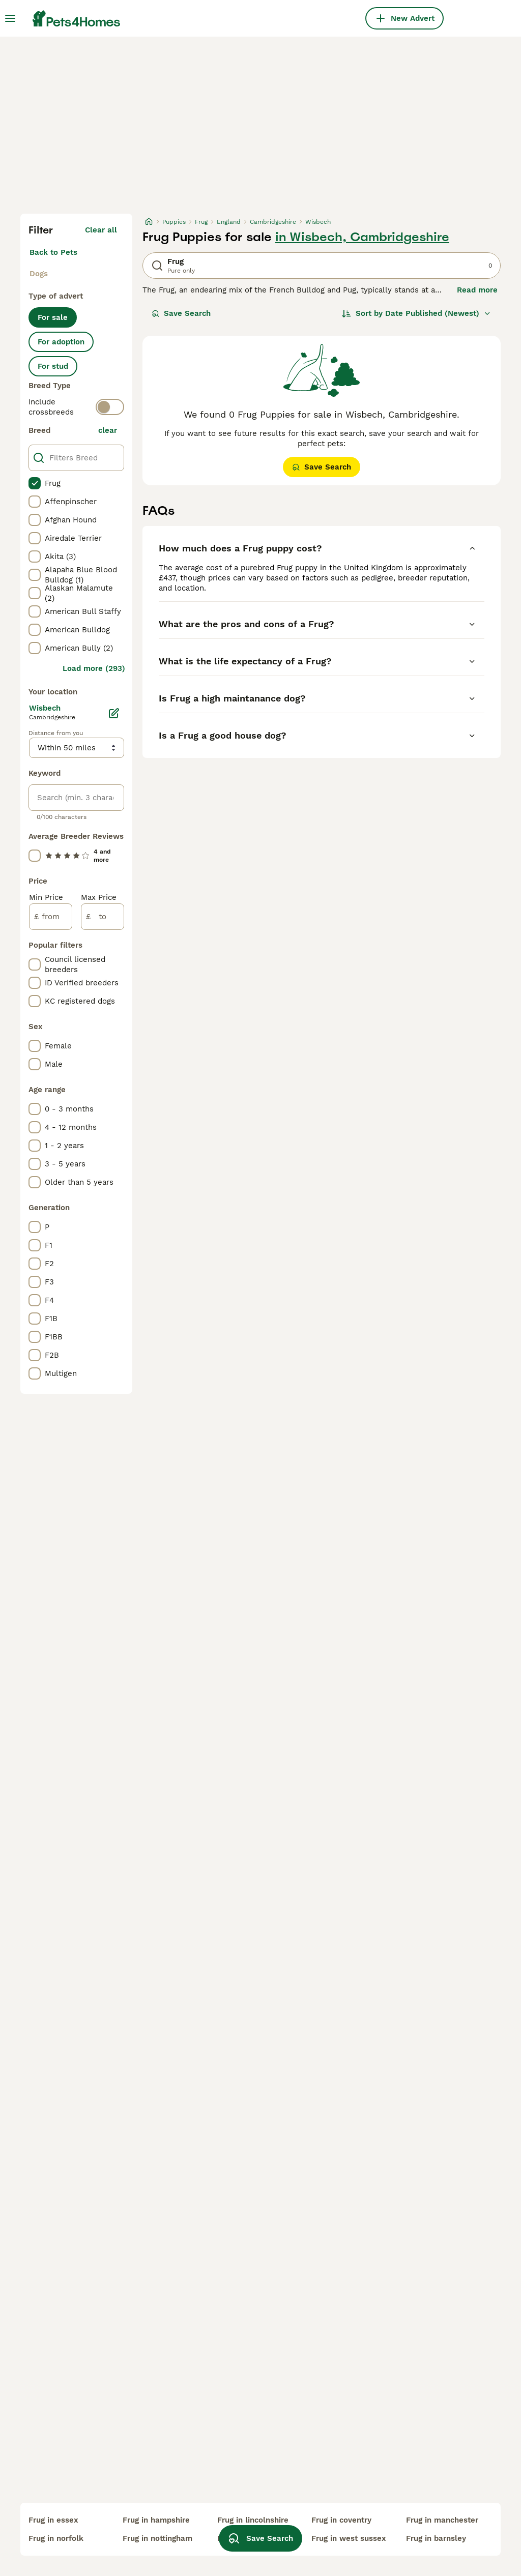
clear (107, 430)
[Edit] (114, 713)
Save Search (181, 313)
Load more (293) (94, 668)
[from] (50, 916)
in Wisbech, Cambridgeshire (362, 237)
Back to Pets (53, 252)
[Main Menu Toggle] (10, 18)
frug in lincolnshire (252, 2520)
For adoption (61, 341)
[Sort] (416, 313)
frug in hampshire (156, 2520)
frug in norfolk (55, 2538)
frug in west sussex (348, 2538)
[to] (102, 916)
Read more (477, 290)
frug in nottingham (157, 2538)
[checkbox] (34, 483)
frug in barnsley (436, 2538)
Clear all (101, 230)
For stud (53, 366)
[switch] (110, 407)
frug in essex (53, 2520)
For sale (53, 317)
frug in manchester (442, 2520)
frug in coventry (341, 2520)
